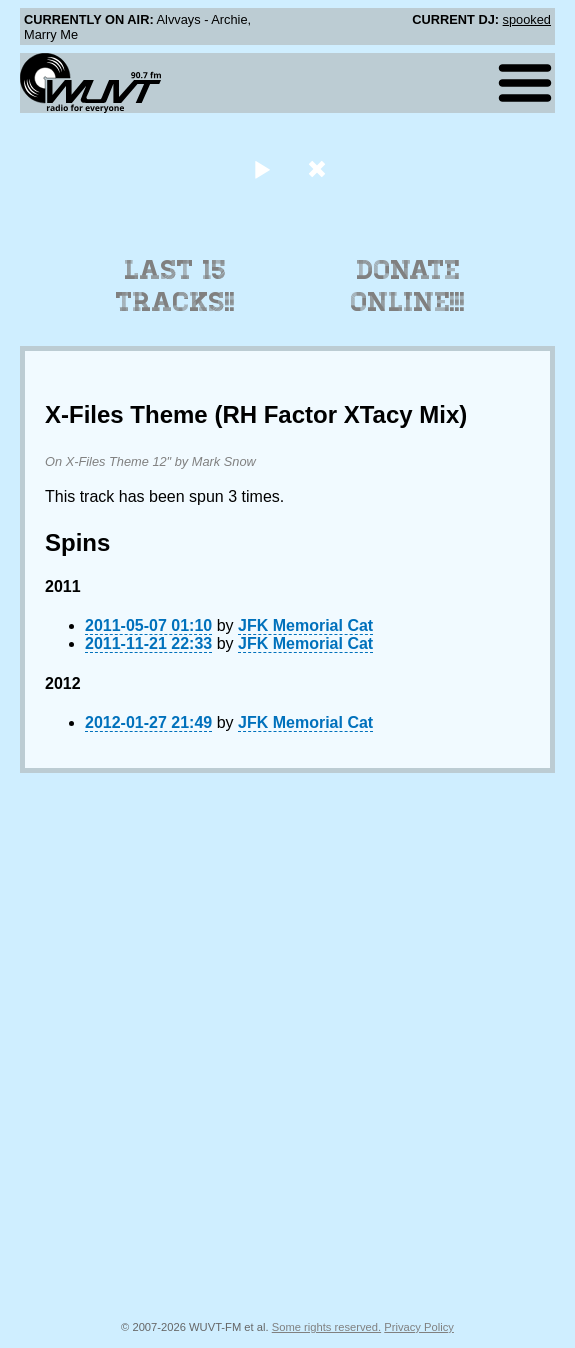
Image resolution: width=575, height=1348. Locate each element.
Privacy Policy (419, 1327)
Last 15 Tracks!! (175, 286)
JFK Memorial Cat (305, 625)
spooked (527, 19)
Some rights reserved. (326, 1327)
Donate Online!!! (408, 286)
